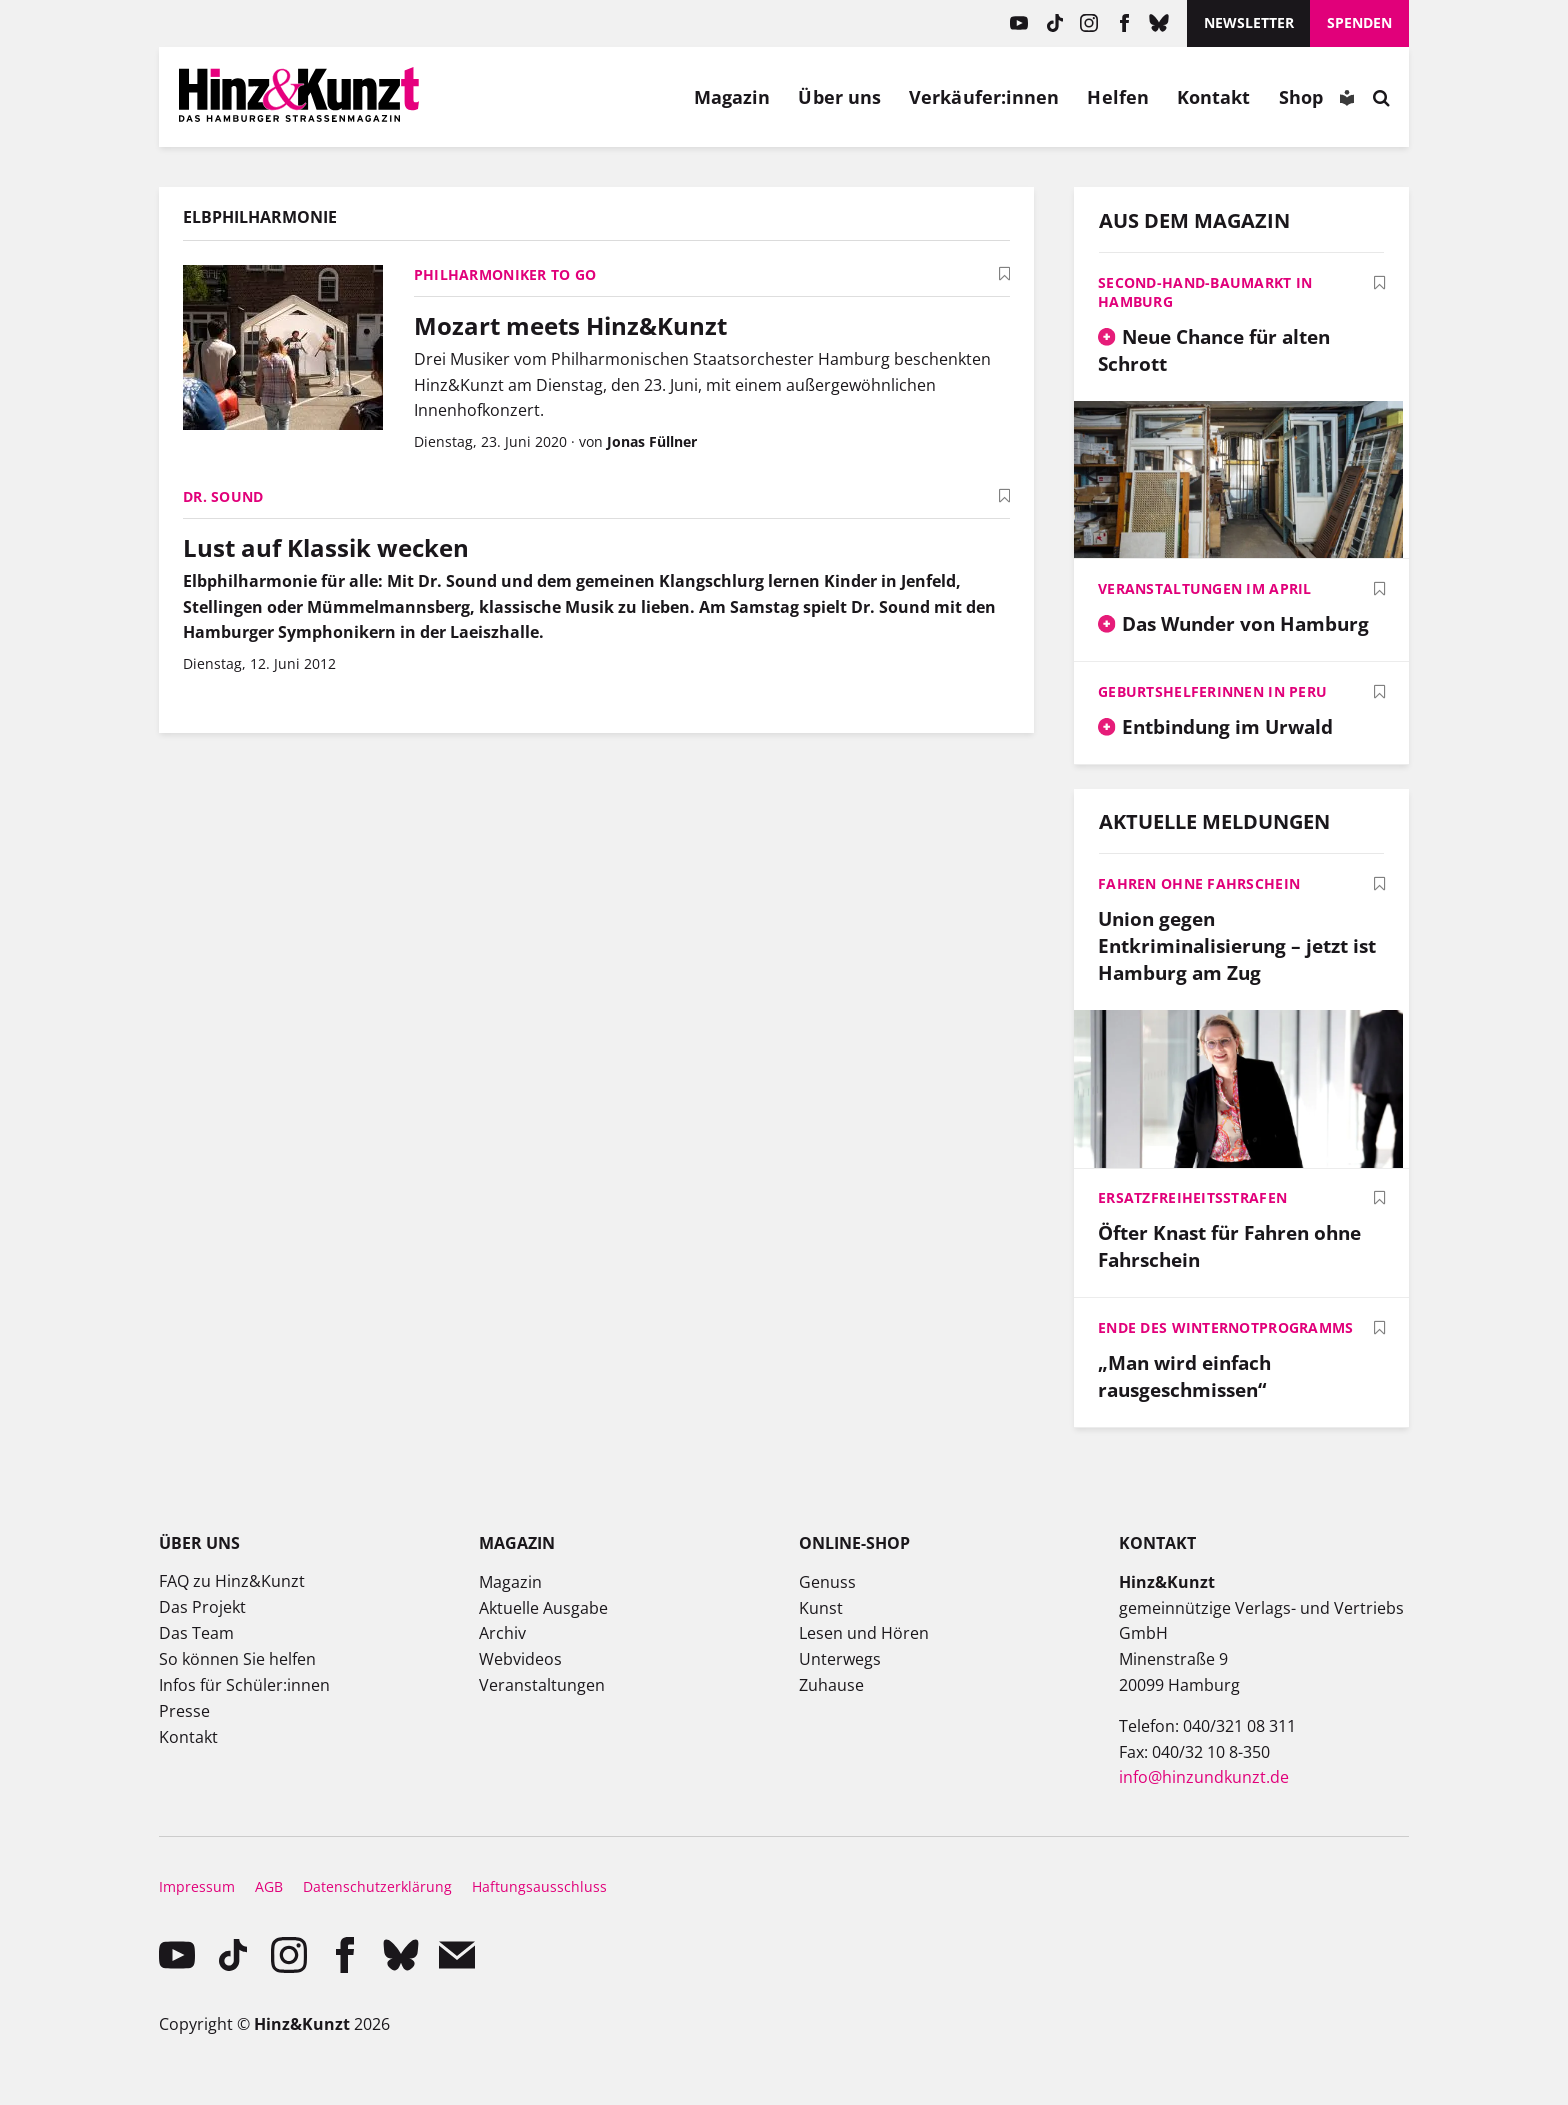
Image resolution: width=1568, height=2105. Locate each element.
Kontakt (1214, 97)
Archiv (502, 1633)
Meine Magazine (546, 97)
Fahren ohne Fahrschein (1199, 883)
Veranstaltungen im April (1205, 588)
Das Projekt (202, 1607)
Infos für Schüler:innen (244, 1685)
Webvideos (520, 1659)
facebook (1124, 23)
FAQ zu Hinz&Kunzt (232, 1581)
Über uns (839, 97)
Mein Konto (500, 97)
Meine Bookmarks (592, 97)
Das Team (196, 1633)
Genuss (827, 1582)
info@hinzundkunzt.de (1204, 1777)
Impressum (197, 1886)
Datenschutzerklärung (377, 1886)
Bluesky (1159, 23)
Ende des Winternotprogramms (1226, 1327)
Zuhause (831, 1685)
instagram (1089, 23)
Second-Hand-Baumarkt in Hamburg (1205, 292)
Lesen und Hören (864, 1633)
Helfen (1118, 97)
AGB (269, 1886)
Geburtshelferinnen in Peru (1212, 691)
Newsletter (1249, 22)
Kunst (821, 1608)
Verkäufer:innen (984, 97)
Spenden (1359, 22)
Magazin (732, 97)
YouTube (1019, 23)
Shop (1301, 97)
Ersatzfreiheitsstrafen (1192, 1197)
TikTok (1054, 23)
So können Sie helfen (237, 1659)
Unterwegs (840, 1659)
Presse (184, 1711)
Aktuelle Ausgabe (543, 1608)
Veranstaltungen (542, 1685)
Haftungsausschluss (539, 1886)
